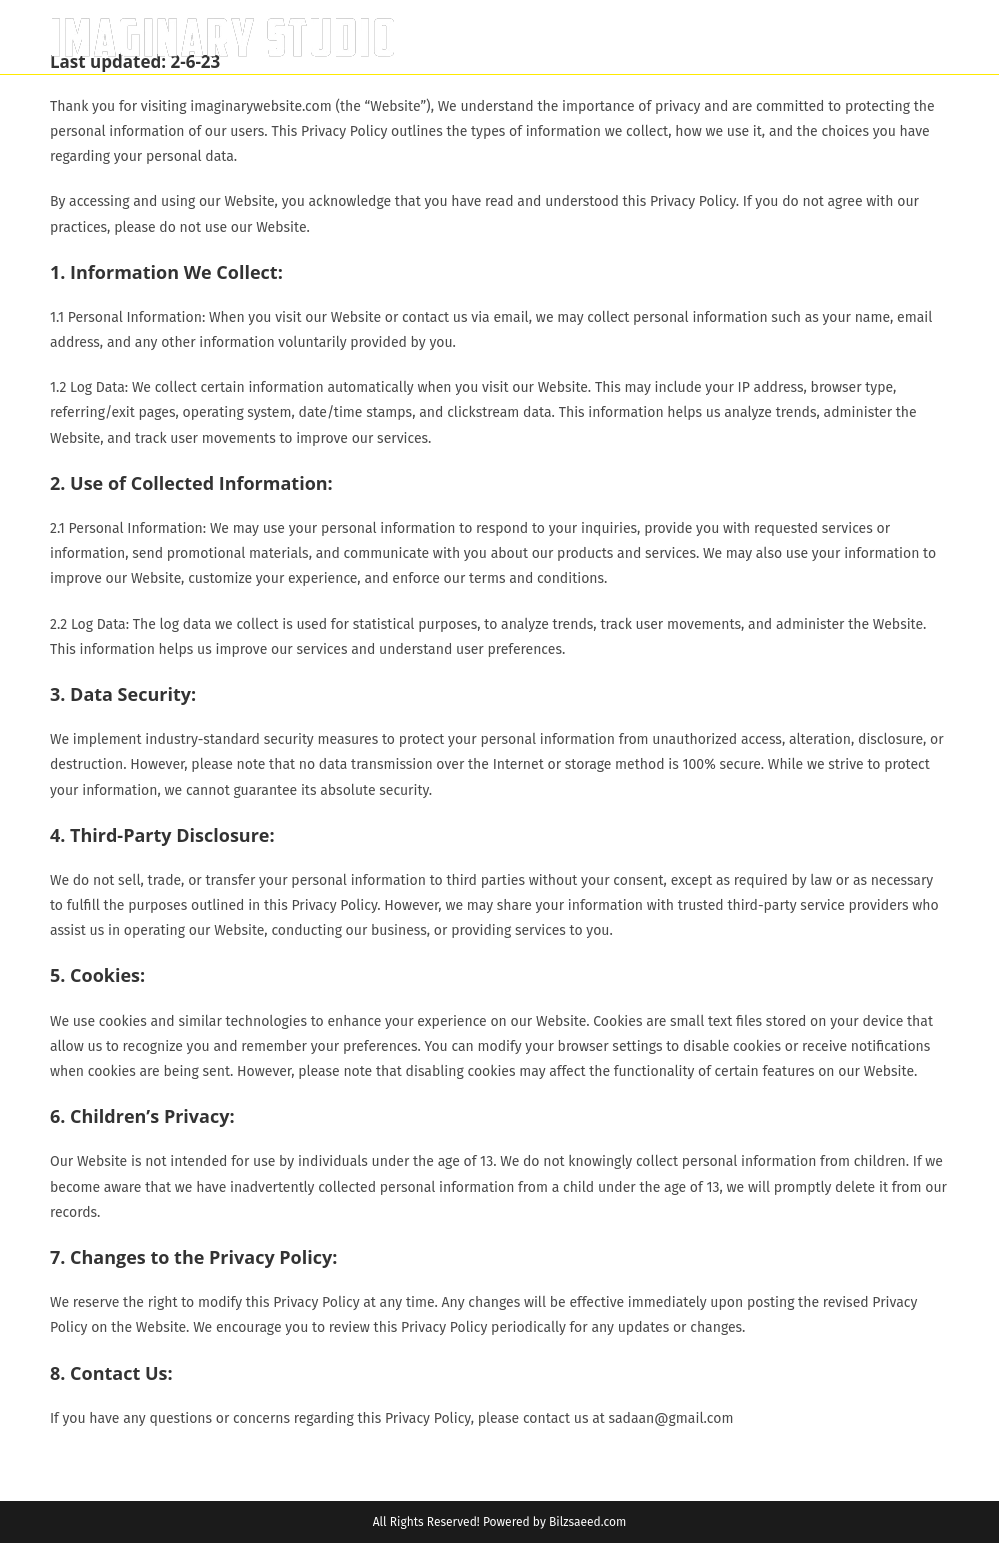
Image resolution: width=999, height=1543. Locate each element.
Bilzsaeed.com (587, 1522)
